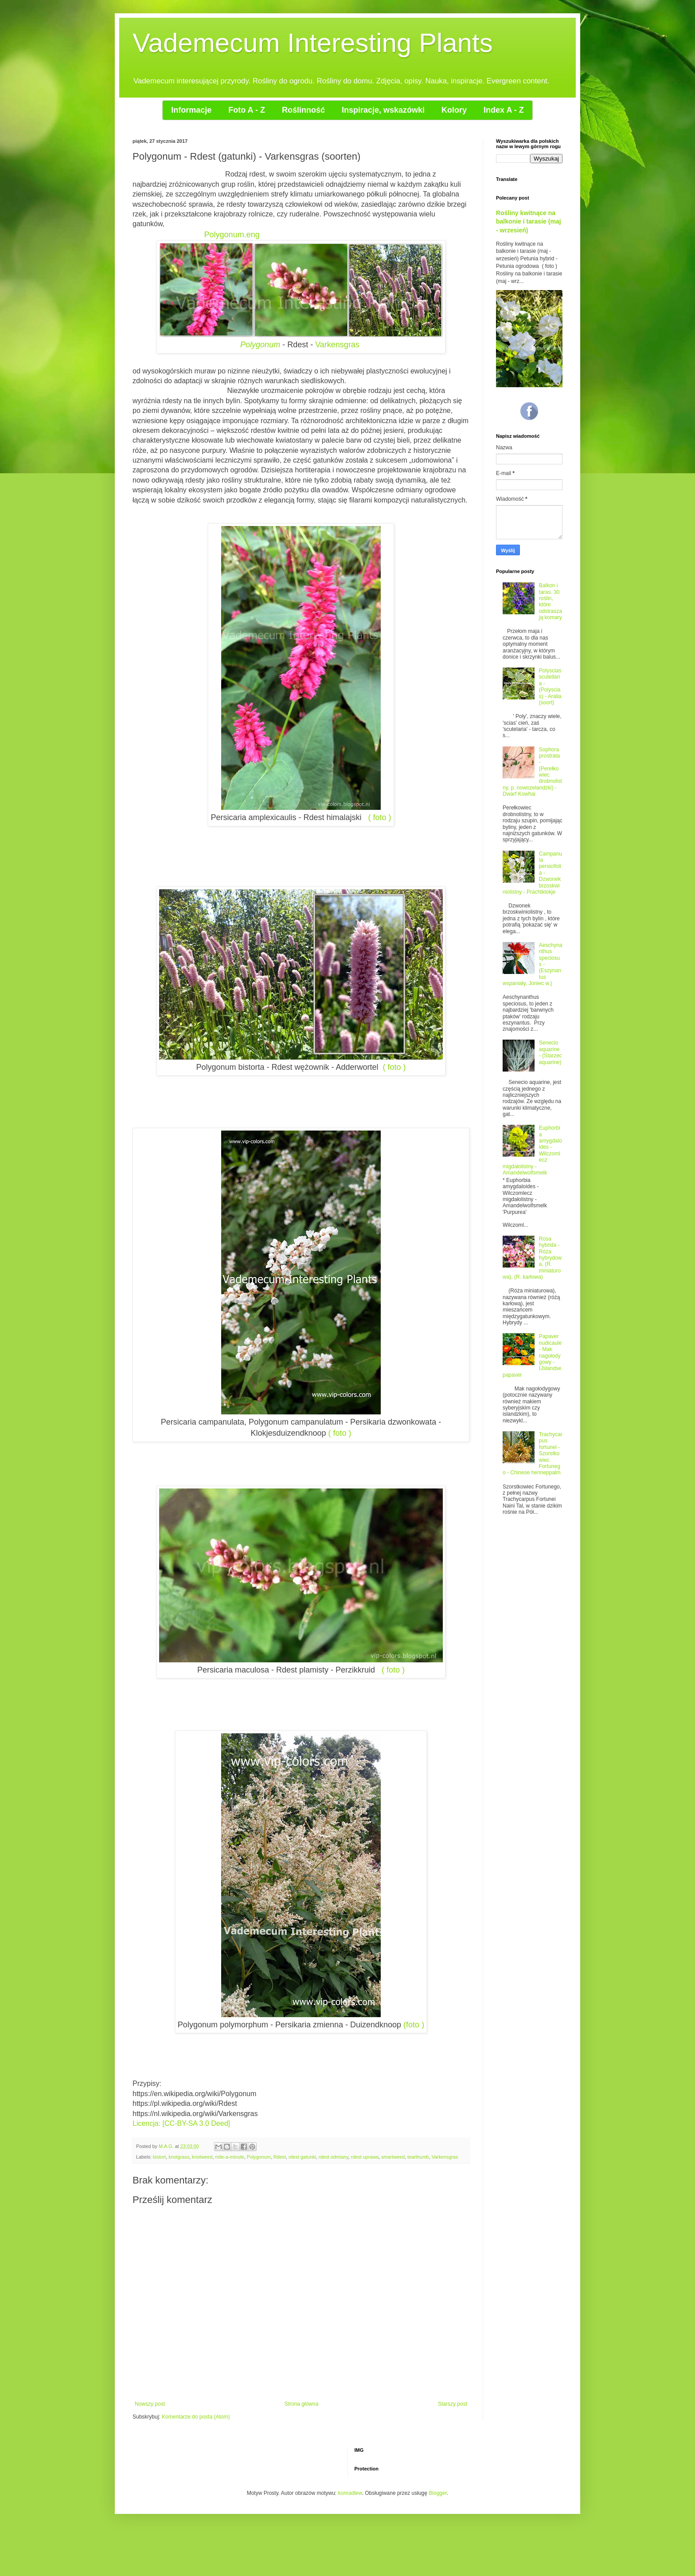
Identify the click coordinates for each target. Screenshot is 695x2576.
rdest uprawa (365, 2157)
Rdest (279, 2157)
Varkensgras (337, 344)
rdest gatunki (302, 2157)
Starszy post (452, 2404)
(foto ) (413, 2024)
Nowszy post (150, 2404)
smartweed (393, 2157)
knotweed (202, 2157)
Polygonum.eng (232, 234)
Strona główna (302, 2404)
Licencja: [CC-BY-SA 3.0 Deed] (181, 2123)
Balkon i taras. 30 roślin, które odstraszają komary (550, 601)
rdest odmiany (333, 2157)
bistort (159, 2157)
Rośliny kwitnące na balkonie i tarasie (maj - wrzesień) (528, 221)
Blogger (438, 2493)
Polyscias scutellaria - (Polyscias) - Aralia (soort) (550, 687)
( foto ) (379, 817)
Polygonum (260, 344)
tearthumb (418, 2157)
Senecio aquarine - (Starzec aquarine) (550, 1052)
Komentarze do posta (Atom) (196, 2417)
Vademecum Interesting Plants (313, 43)
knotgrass (178, 2157)
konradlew (350, 2493)
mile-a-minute (229, 2157)
